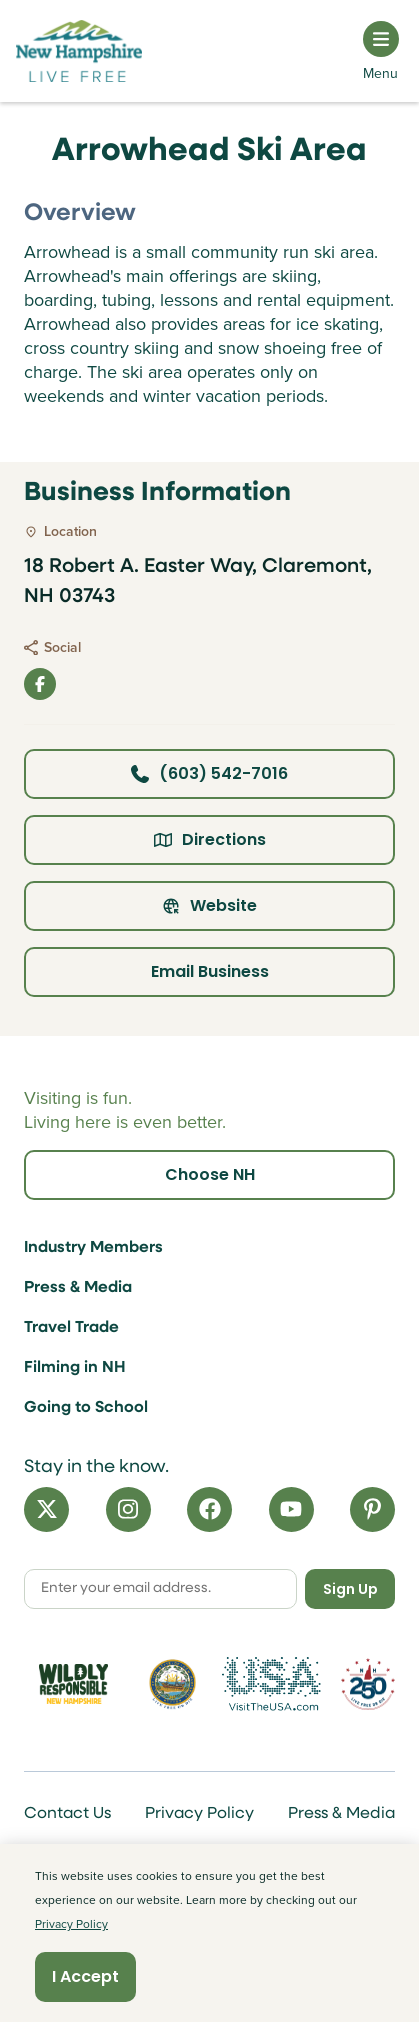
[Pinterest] (372, 1509)
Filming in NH (75, 1368)
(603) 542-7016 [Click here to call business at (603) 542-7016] (209, 773)
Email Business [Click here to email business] (210, 971)
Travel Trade (71, 1328)
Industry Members (93, 1248)
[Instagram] (128, 1509)
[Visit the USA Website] (271, 1684)
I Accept (85, 1976)
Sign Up (350, 1589)
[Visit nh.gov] (172, 1683)
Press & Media (78, 1288)
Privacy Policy (199, 1814)
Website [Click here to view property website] (209, 905)
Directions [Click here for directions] (210, 839)
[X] (46, 1509)
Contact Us (67, 1814)
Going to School (86, 1408)
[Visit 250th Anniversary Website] (368, 1684)
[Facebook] (209, 1509)
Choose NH (210, 1174)
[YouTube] (291, 1509)
